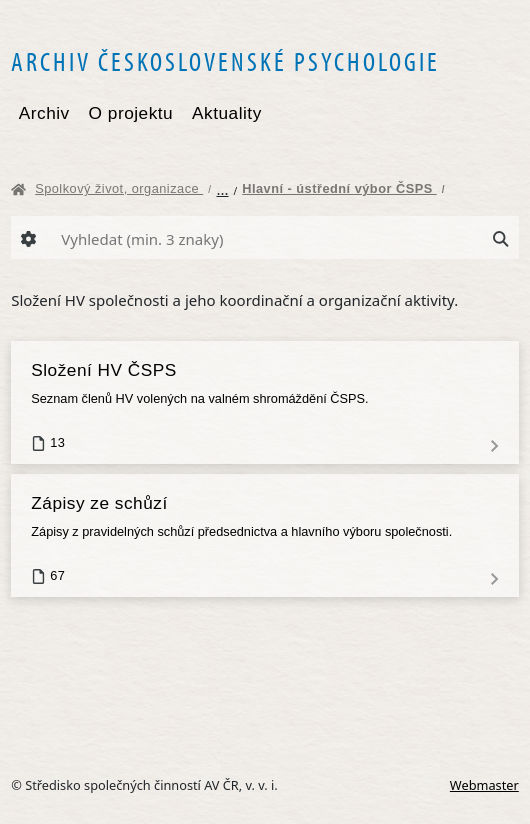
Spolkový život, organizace (123, 188)
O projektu (131, 113)
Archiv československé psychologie (225, 61)
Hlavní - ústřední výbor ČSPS (343, 188)
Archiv (44, 113)
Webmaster (484, 785)
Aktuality (227, 113)
